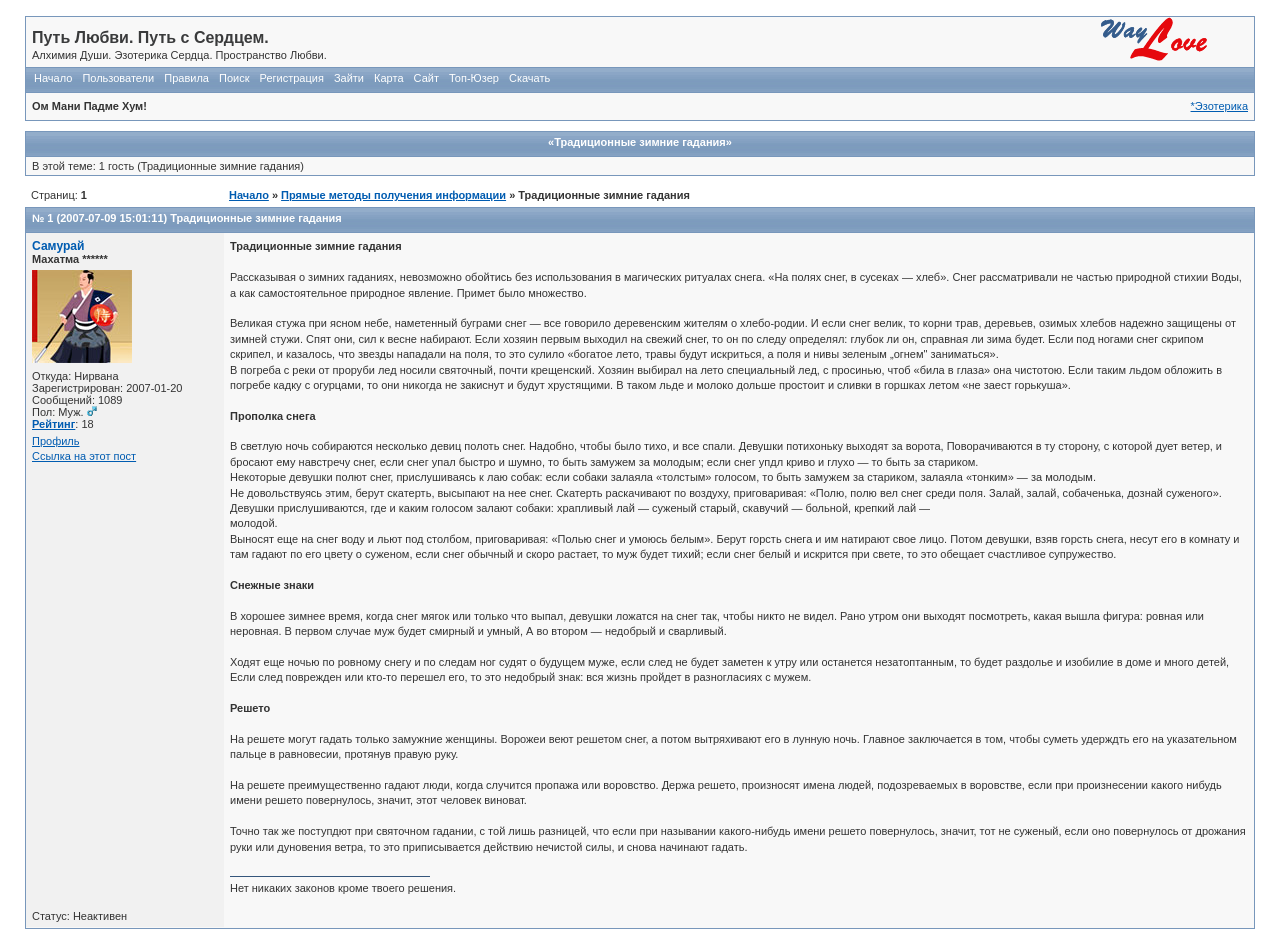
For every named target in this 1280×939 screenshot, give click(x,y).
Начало (53, 78)
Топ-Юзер (474, 78)
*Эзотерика (1219, 106)
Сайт (426, 78)
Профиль (56, 441)
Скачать (529, 78)
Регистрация (292, 78)
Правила (186, 78)
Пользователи (118, 78)
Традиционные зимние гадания (256, 218)
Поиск (234, 78)
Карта (388, 78)
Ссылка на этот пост (84, 456)
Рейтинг (53, 424)
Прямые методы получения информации (393, 195)
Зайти (349, 78)
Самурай (58, 246)
